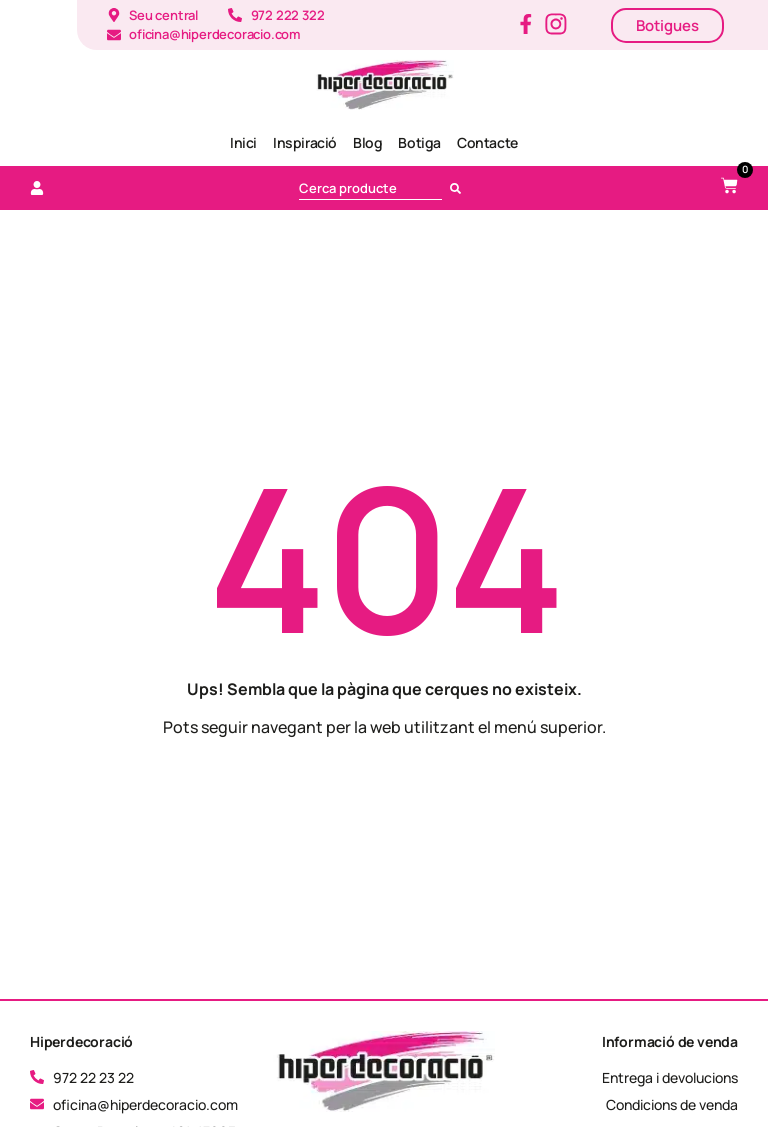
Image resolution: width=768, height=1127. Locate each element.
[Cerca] (459, 188)
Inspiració (305, 142)
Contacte (487, 142)
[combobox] (371, 188)
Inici (243, 142)
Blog (367, 142)
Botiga (419, 142)
